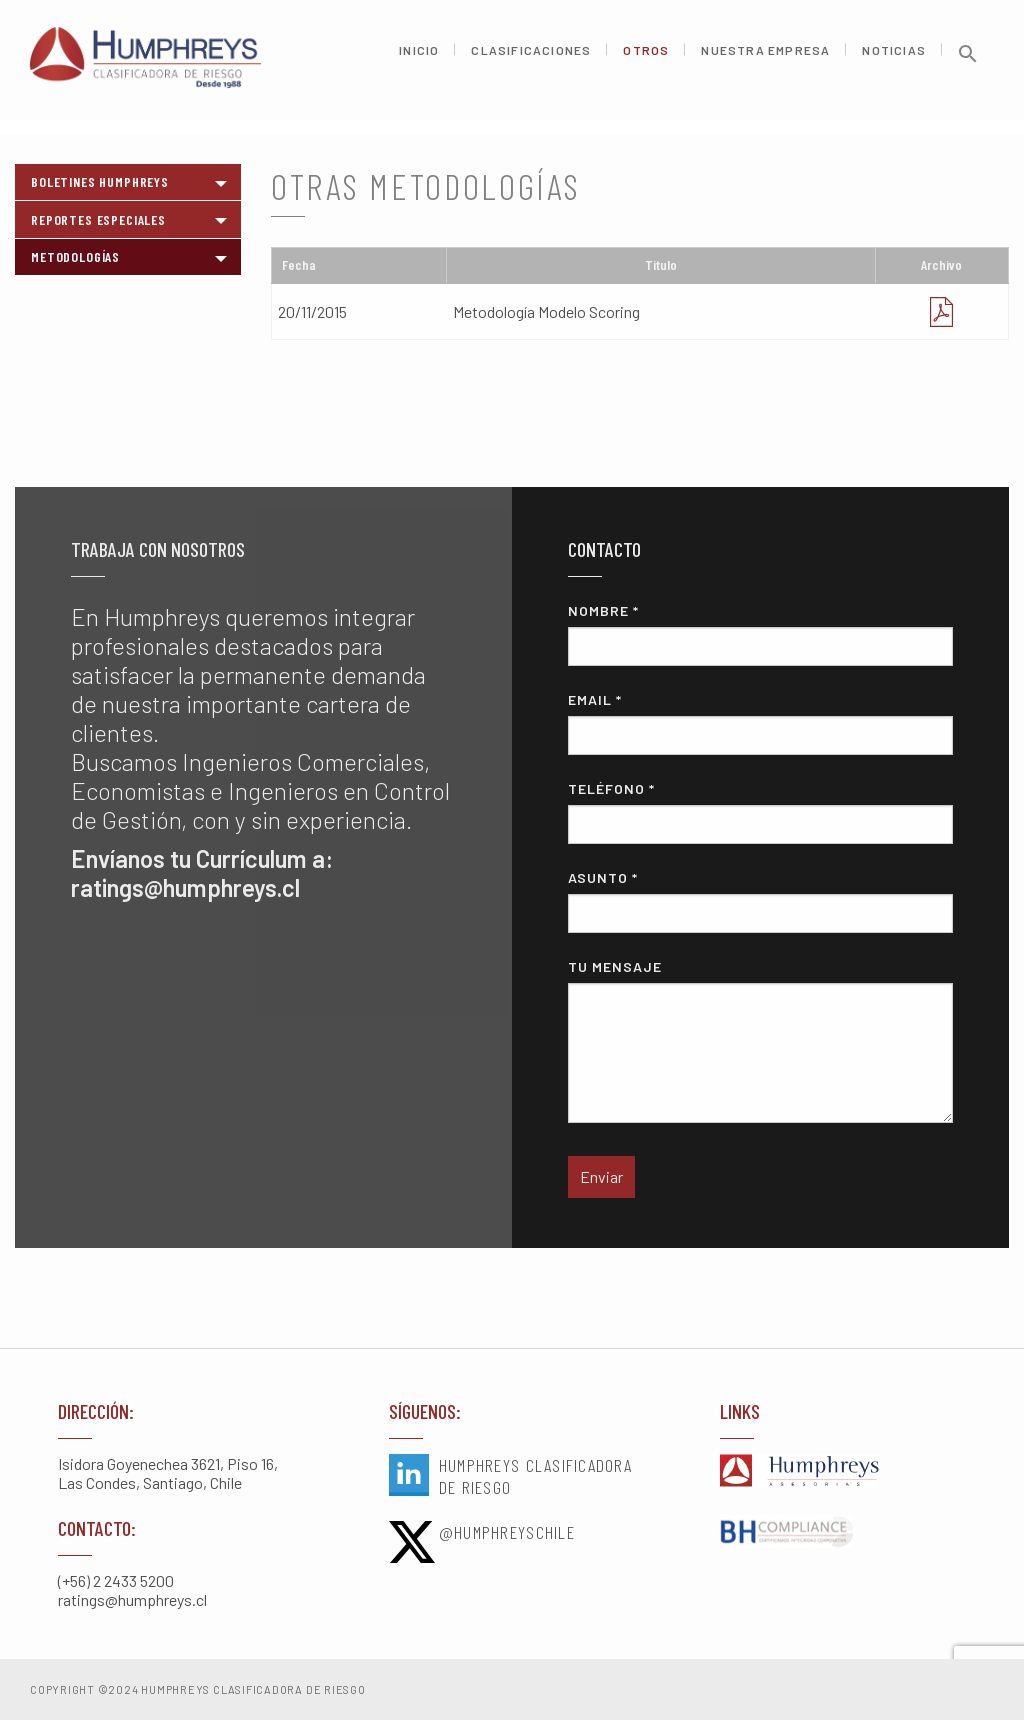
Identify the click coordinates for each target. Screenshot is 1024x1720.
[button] (968, 67)
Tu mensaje (760, 1040)
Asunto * (760, 901)
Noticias (894, 57)
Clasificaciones (531, 57)
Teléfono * (760, 812)
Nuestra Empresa (765, 57)
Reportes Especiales (98, 219)
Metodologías (75, 256)
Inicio (419, 57)
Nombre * (760, 634)
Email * (760, 723)
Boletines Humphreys (100, 181)
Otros (646, 57)
